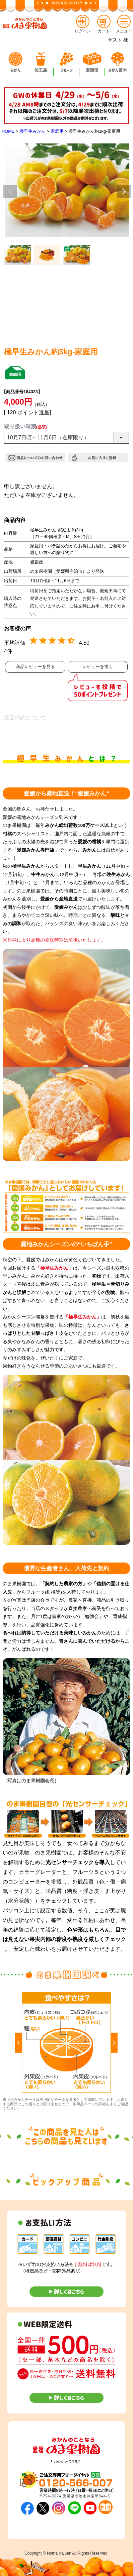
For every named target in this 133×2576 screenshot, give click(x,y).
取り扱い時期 (25, 426)
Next (124, 191)
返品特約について (25, 718)
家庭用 (57, 131)
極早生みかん (32, 131)
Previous (10, 191)
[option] (66, 2042)
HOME (8, 131)
